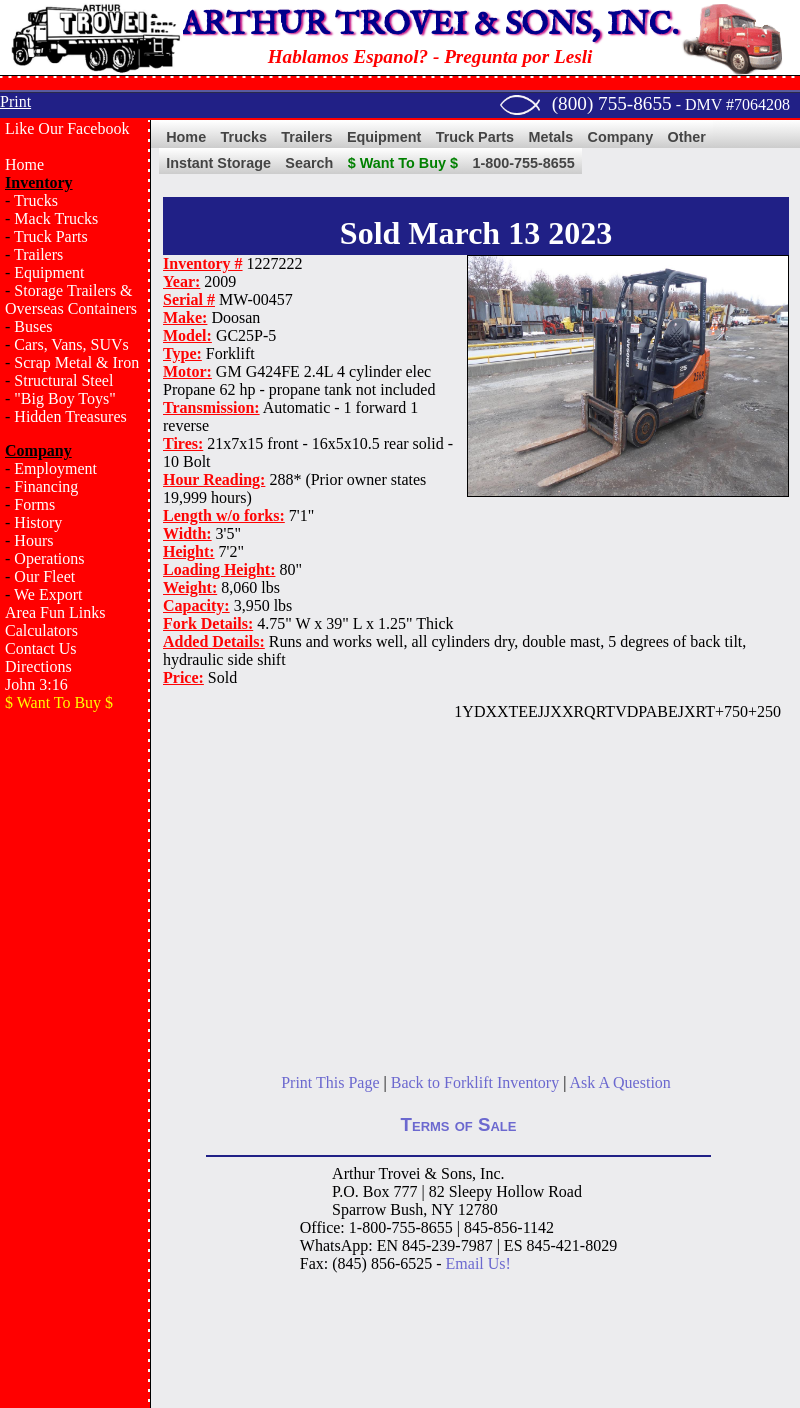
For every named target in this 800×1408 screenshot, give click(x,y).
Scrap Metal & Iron (76, 362)
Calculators (41, 630)
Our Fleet (44, 576)
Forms (34, 504)
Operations (49, 558)
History (38, 522)
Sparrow (359, 1209)
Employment (55, 468)
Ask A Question (619, 1082)
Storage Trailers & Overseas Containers (71, 299)
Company (621, 137)
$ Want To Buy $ (403, 163)
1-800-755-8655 (523, 163)
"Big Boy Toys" (64, 398)
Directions (38, 666)
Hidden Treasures (70, 416)
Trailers (38, 254)
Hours (33, 540)
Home (24, 164)
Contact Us (41, 648)
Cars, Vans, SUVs (71, 344)
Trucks (36, 200)
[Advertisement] (75, 808)
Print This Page (330, 1082)
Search (309, 163)
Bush (406, 1209)
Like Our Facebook (67, 128)
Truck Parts (51, 236)
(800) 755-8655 (612, 103)
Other (687, 137)
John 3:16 (36, 684)
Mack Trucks (56, 218)
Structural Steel (63, 380)
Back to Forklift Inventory (475, 1082)
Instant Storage (218, 163)
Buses (33, 326)
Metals (550, 137)
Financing (46, 486)
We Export (48, 594)
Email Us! (478, 1263)
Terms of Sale (459, 1124)
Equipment (49, 272)
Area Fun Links (55, 612)
